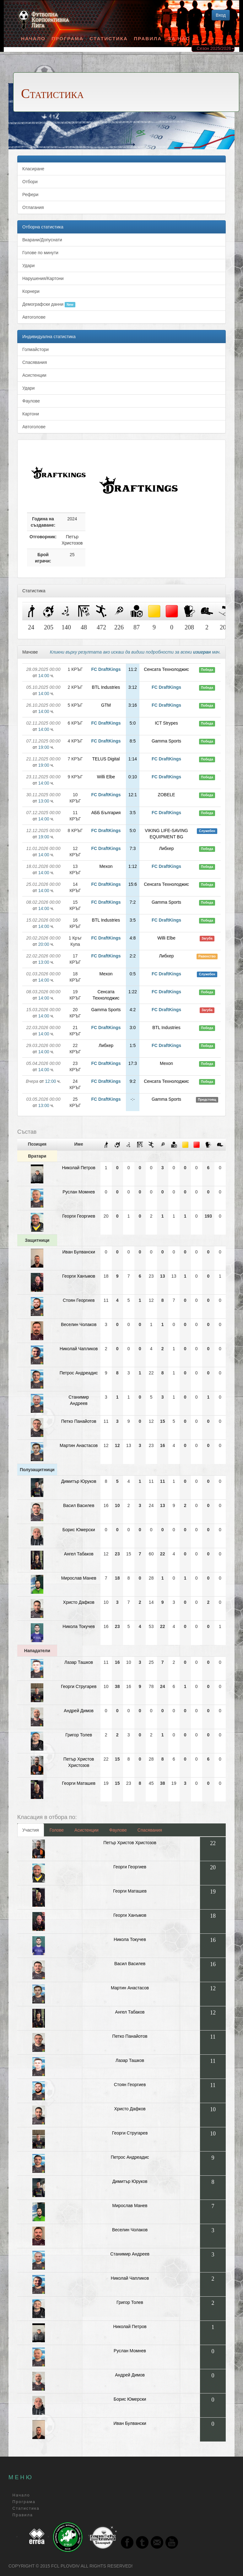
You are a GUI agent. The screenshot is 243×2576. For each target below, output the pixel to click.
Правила (148, 38)
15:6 (132, 884)
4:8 (133, 937)
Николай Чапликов (79, 1348)
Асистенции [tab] (86, 1830)
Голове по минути (40, 252)
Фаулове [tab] (118, 1830)
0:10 (132, 776)
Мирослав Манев (78, 1578)
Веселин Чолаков (78, 1324)
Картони (30, 413)
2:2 (133, 955)
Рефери (30, 194)
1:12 (132, 866)
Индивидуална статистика (49, 336)
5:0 (133, 723)
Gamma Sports (166, 740)
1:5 (133, 1045)
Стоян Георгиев (79, 1300)
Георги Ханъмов (78, 1276)
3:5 (133, 812)
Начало (33, 38)
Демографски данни (48, 304)
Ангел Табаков (79, 1553)
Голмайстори (35, 349)
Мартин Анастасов (79, 1445)
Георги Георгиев (78, 1216)
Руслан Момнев (78, 1191)
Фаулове (31, 400)
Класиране (33, 168)
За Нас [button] (181, 38)
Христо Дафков (78, 1602)
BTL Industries (106, 687)
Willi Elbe (106, 776)
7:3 (133, 848)
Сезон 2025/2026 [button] (215, 48)
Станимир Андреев (129, 2253)
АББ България (106, 812)
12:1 (132, 794)
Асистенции (34, 375)
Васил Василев (78, 1505)
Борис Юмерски (78, 1529)
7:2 (133, 902)
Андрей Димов (79, 1710)
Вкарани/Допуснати (42, 239)
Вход (221, 15)
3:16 (132, 705)
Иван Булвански (78, 1251)
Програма (67, 38)
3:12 (132, 687)
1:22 (132, 991)
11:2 (132, 669)
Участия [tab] (30, 1830)
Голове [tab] (57, 1830)
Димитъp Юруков (78, 1481)
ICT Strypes (166, 723)
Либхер (166, 848)
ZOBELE (166, 794)
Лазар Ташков (78, 1662)
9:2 (133, 1081)
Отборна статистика (42, 226)
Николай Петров (78, 1167)
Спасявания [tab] (150, 1830)
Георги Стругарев (79, 1686)
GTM (106, 705)
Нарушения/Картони (43, 278)
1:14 (132, 758)
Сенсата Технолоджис (166, 669)
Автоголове (34, 317)
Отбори (30, 181)
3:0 (133, 1027)
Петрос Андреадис (79, 1372)
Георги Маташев (78, 1783)
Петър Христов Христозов (129, 1842)
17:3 (132, 1063)
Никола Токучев (78, 1626)
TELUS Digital (106, 758)
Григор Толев (78, 1734)
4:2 (133, 1009)
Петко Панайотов (78, 1421)
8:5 (133, 740)
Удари (28, 265)
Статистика (108, 38)
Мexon (105, 866)
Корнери (31, 291)
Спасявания (34, 362)
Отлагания (33, 207)
